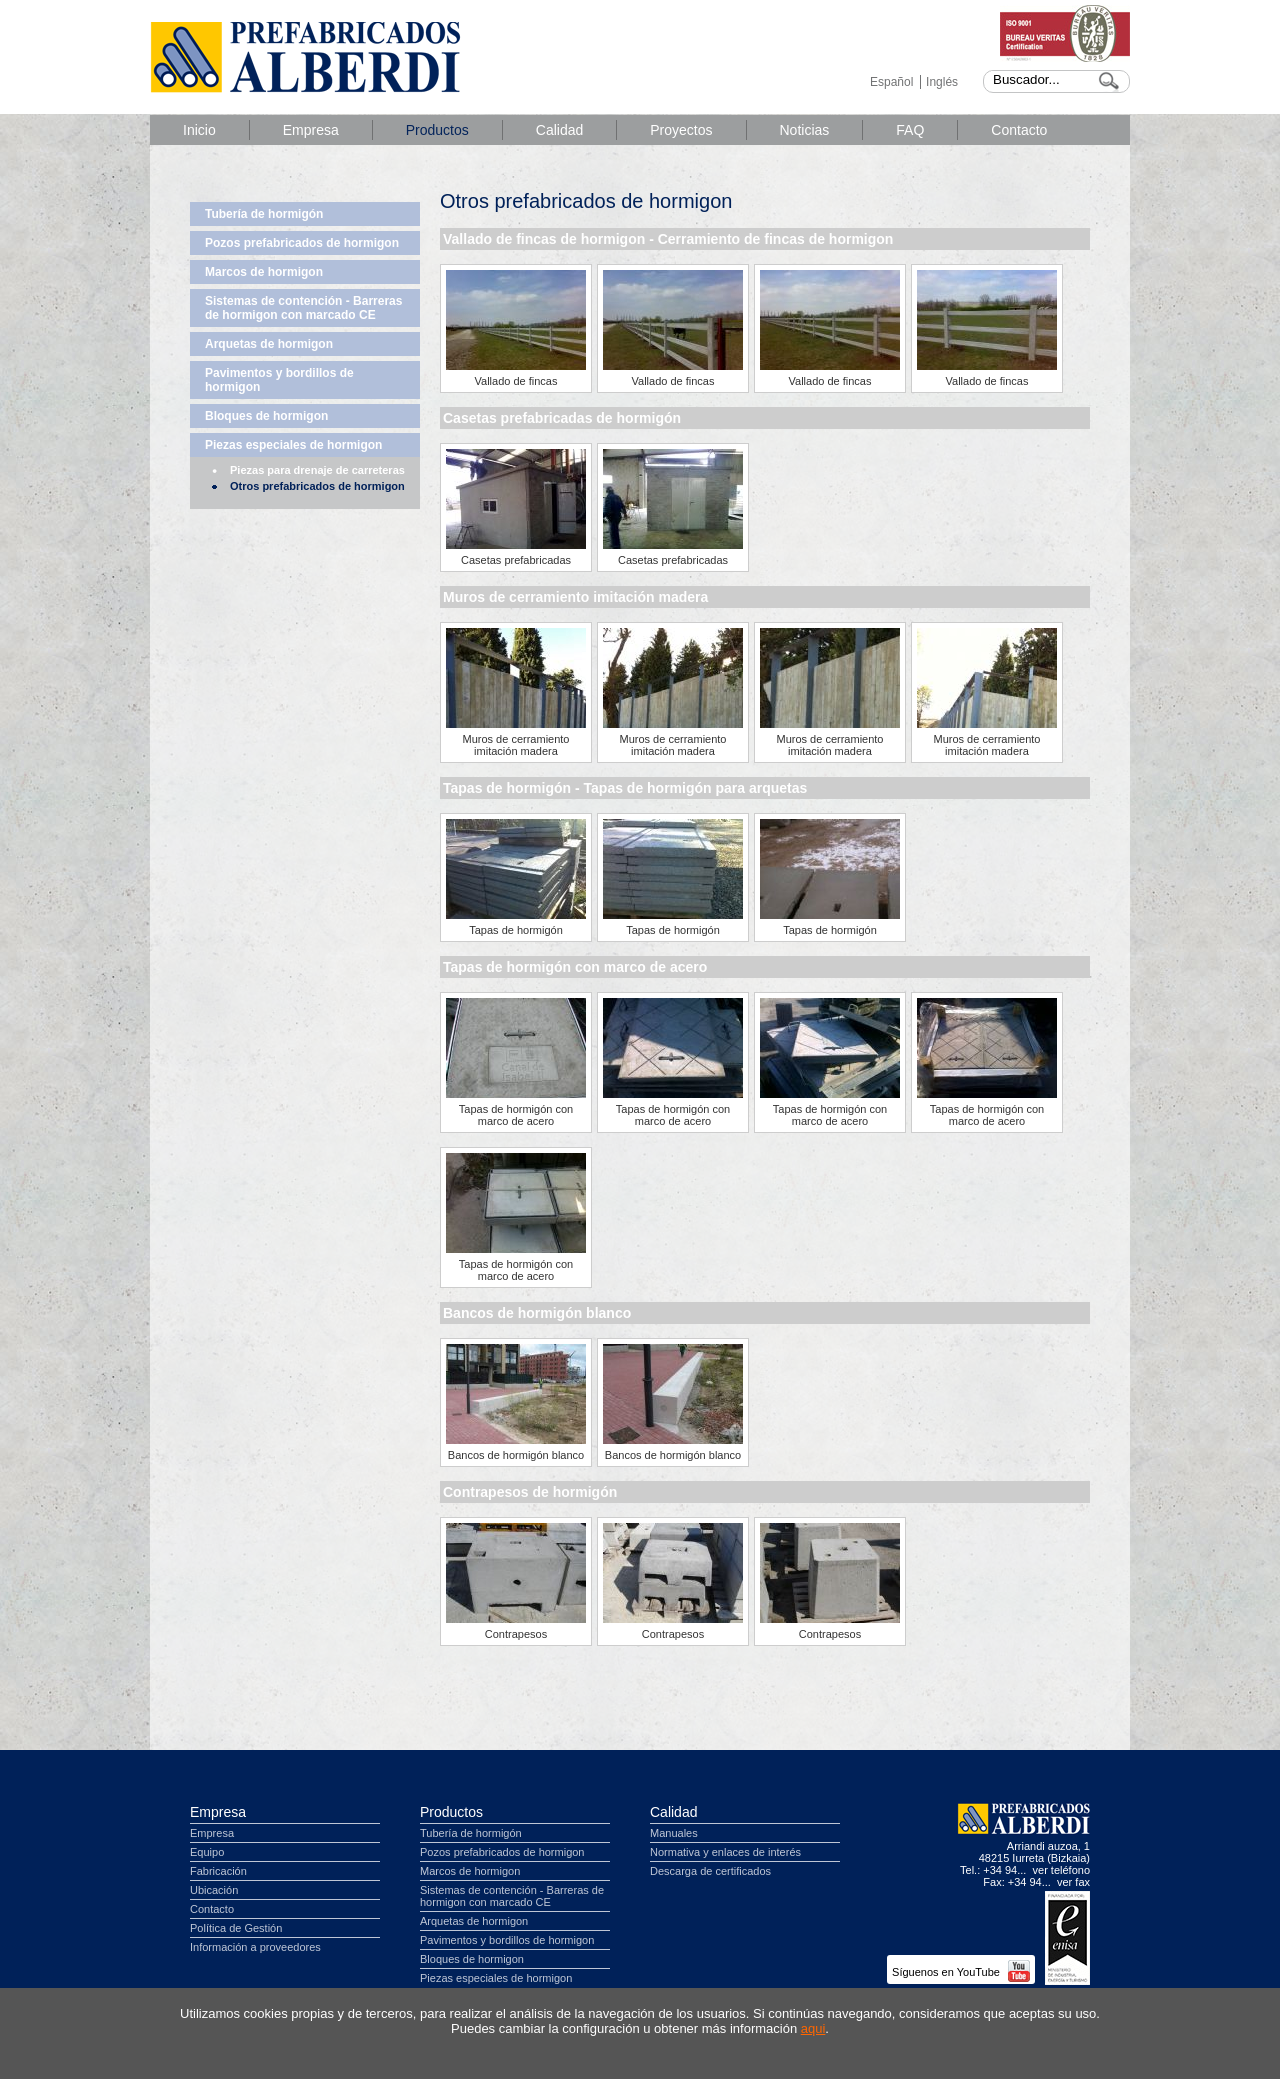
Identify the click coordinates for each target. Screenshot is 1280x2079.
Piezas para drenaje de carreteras (317, 470)
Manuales (674, 1833)
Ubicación (214, 1890)
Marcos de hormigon (264, 272)
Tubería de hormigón (264, 214)
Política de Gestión (236, 1928)
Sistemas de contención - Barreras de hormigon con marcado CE (303, 308)
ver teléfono (1061, 1870)
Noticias (805, 130)
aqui (813, 2028)
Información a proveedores (255, 1947)
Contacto (1019, 130)
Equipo (207, 1852)
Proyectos (681, 130)
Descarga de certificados (710, 1871)
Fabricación (218, 1871)
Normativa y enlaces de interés (725, 1852)
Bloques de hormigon (266, 416)
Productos (437, 130)
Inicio (199, 130)
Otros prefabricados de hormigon (317, 486)
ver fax (1073, 1882)
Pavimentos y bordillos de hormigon (279, 380)
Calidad (559, 130)
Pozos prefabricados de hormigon (302, 243)
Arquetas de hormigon (269, 344)
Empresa (311, 130)
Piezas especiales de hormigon (293, 445)
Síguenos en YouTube (961, 1972)
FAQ (910, 130)
